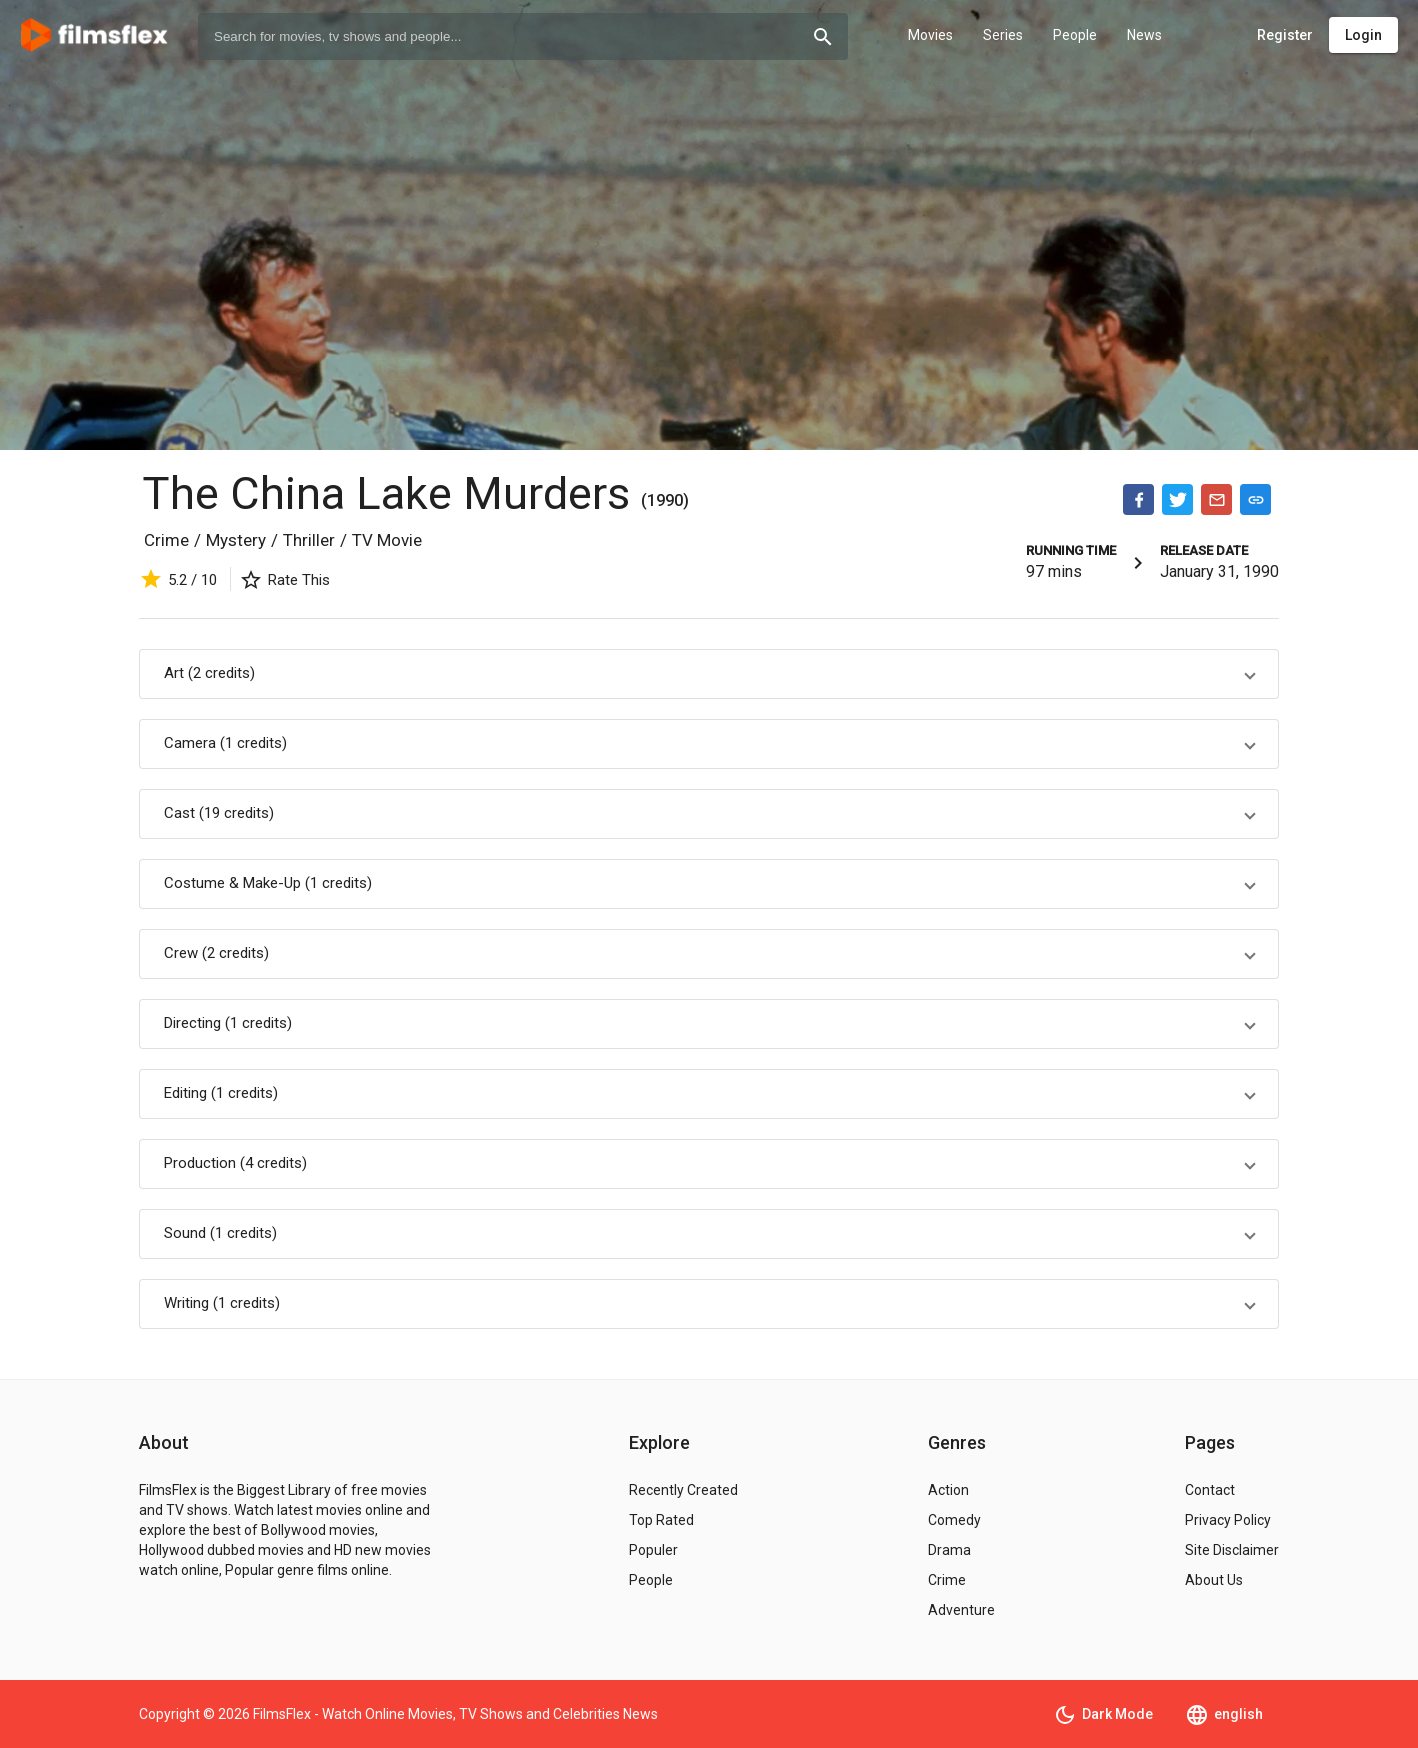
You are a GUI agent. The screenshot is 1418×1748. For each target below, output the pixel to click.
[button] (709, 674)
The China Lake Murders (391, 493)
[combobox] (523, 36)
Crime (166, 540)
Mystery (236, 540)
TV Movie (387, 540)
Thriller (309, 540)
